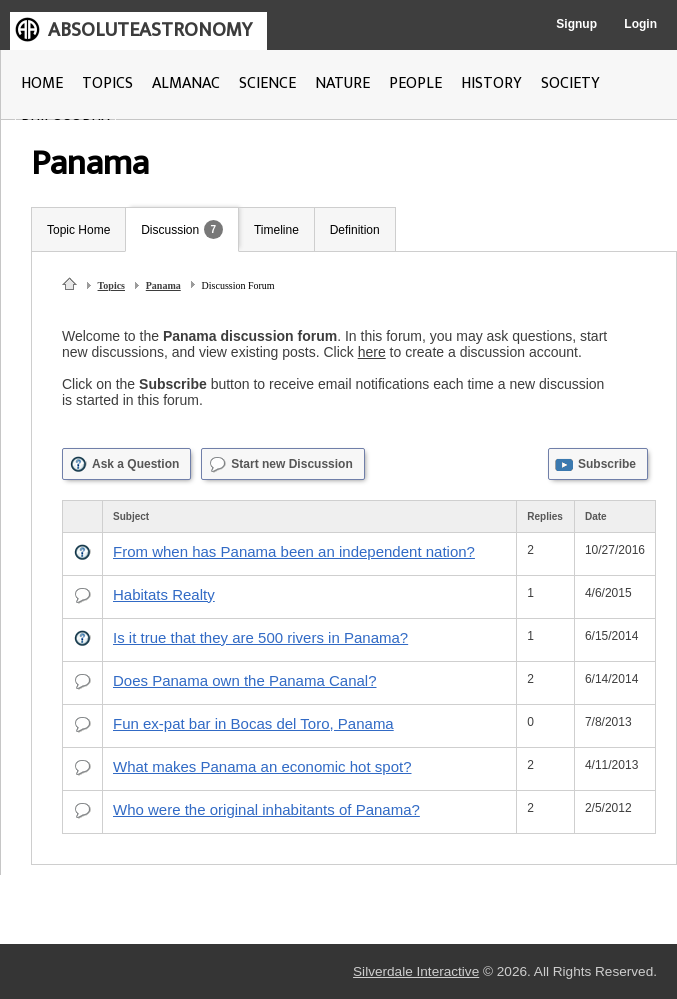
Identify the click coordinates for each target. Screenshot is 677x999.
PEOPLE (415, 83)
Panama (163, 285)
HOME (42, 83)
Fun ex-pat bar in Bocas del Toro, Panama (253, 723)
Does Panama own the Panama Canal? (245, 680)
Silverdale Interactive (416, 971)
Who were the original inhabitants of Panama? (266, 809)
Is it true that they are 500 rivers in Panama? (260, 637)
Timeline (276, 230)
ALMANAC (186, 83)
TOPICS (107, 83)
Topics (111, 285)
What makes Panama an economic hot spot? (262, 766)
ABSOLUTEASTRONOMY (150, 30)
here (372, 352)
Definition (355, 230)
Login (640, 24)
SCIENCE (267, 83)
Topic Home (78, 230)
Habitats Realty (164, 594)
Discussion (170, 230)
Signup (576, 24)
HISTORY (491, 83)
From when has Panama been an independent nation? (294, 551)
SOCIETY (570, 83)
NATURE (342, 83)
